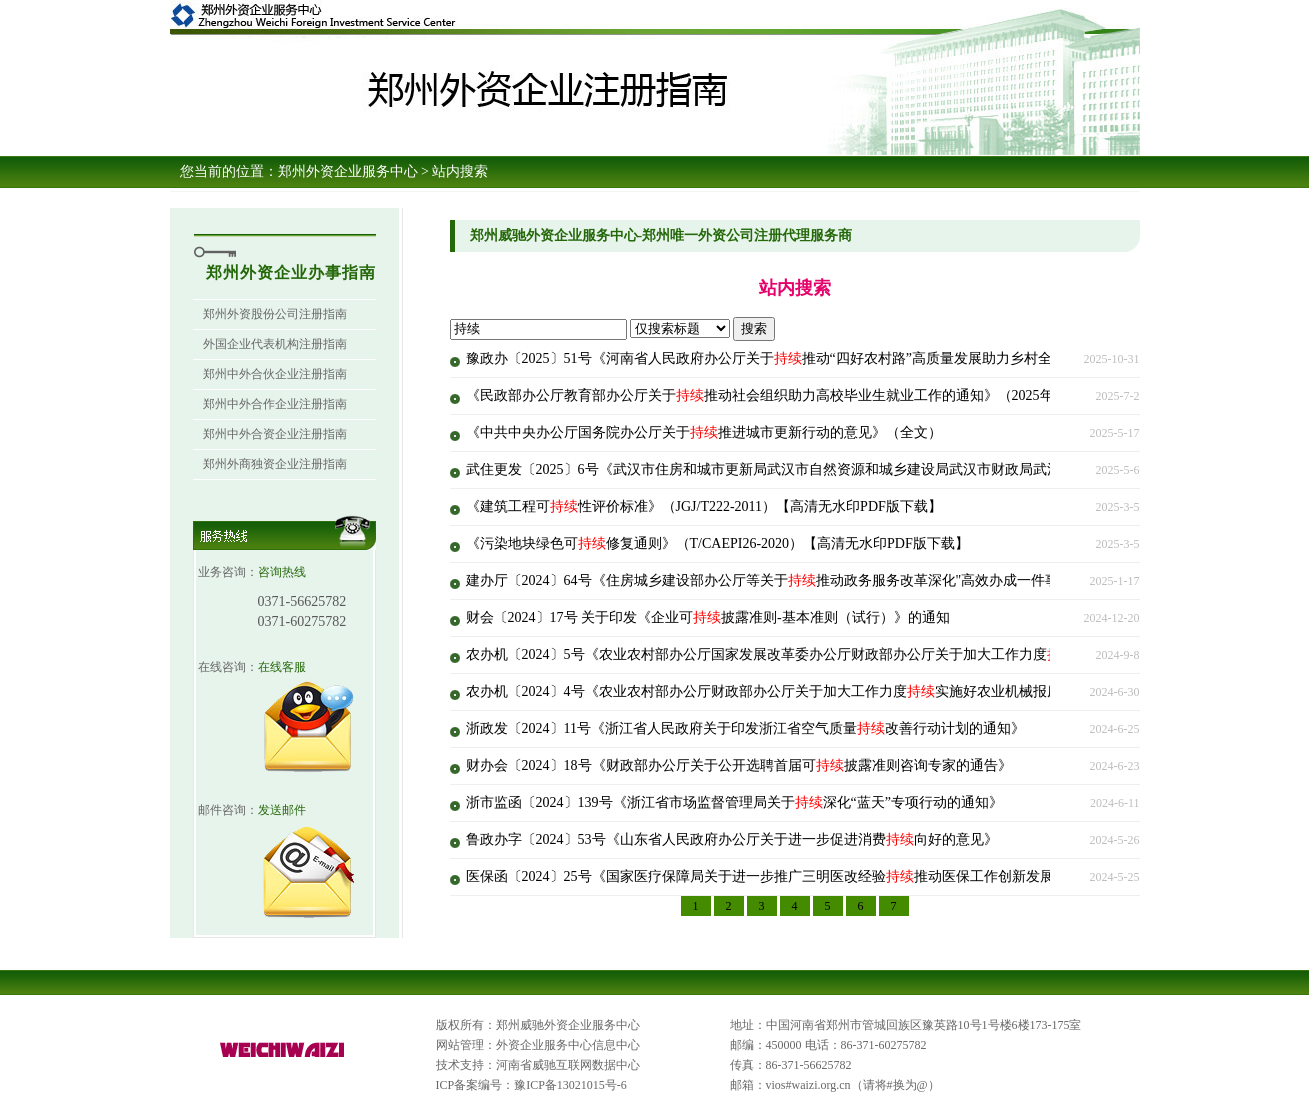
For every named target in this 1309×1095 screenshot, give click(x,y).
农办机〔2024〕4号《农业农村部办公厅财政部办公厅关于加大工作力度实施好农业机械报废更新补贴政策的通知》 (833, 691)
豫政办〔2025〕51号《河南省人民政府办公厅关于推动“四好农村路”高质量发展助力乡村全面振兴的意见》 (808, 358)
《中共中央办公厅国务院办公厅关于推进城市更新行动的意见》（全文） (704, 432)
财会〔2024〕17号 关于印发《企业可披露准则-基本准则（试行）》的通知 (708, 617)
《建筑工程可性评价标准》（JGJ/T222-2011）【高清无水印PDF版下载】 (704, 506)
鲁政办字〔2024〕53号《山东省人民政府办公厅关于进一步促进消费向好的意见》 (732, 839)
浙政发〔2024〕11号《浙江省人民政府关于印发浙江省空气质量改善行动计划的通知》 (745, 728)
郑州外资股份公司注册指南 (275, 314)
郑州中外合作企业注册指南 (275, 404)
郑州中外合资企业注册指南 (275, 434)
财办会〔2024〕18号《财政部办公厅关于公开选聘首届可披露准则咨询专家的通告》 (739, 765)
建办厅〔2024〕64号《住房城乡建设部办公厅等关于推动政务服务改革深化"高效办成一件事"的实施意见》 (807, 580)
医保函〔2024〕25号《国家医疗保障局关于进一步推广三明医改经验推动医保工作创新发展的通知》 (788, 876)
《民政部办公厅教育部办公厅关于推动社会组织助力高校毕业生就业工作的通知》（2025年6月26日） (791, 395)
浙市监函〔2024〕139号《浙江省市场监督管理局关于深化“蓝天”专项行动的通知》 (734, 802)
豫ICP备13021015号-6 (570, 1085)
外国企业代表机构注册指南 (275, 344)
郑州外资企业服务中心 (348, 171)
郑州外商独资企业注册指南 (275, 464)
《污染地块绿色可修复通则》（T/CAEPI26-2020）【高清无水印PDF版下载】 (717, 543)
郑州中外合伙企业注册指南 (275, 374)
